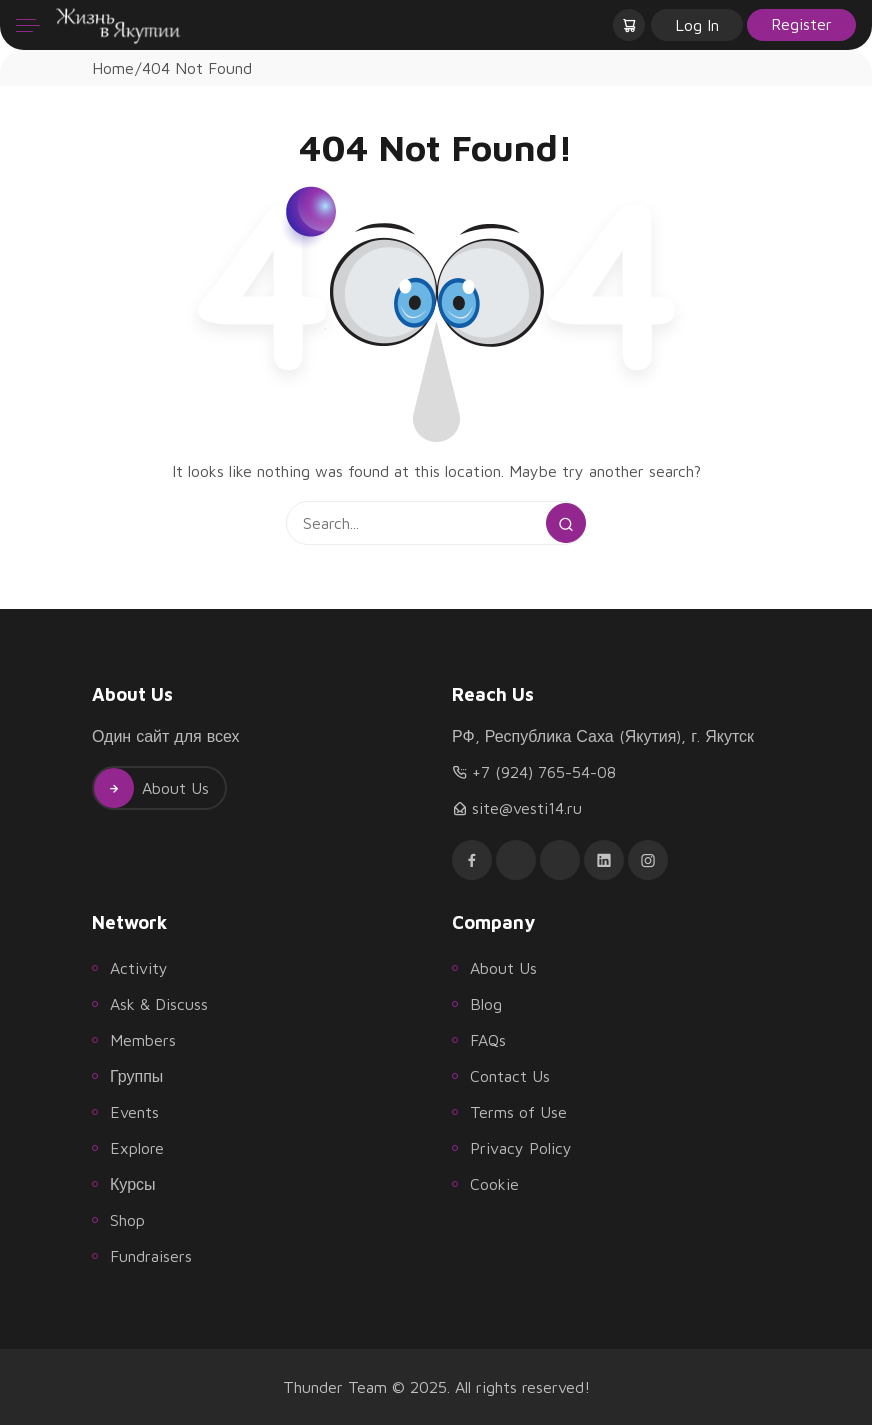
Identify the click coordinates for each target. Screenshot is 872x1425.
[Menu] (28, 25)
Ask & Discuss (159, 1004)
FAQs (488, 1040)
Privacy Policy (521, 1148)
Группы (136, 1076)
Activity (139, 968)
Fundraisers (151, 1256)
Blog (486, 1004)
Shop (127, 1220)
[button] (631, 25)
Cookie (494, 1184)
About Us (151, 788)
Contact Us (510, 1076)
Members (143, 1040)
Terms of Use (518, 1112)
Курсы (133, 1184)
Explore (137, 1148)
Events (134, 1112)
